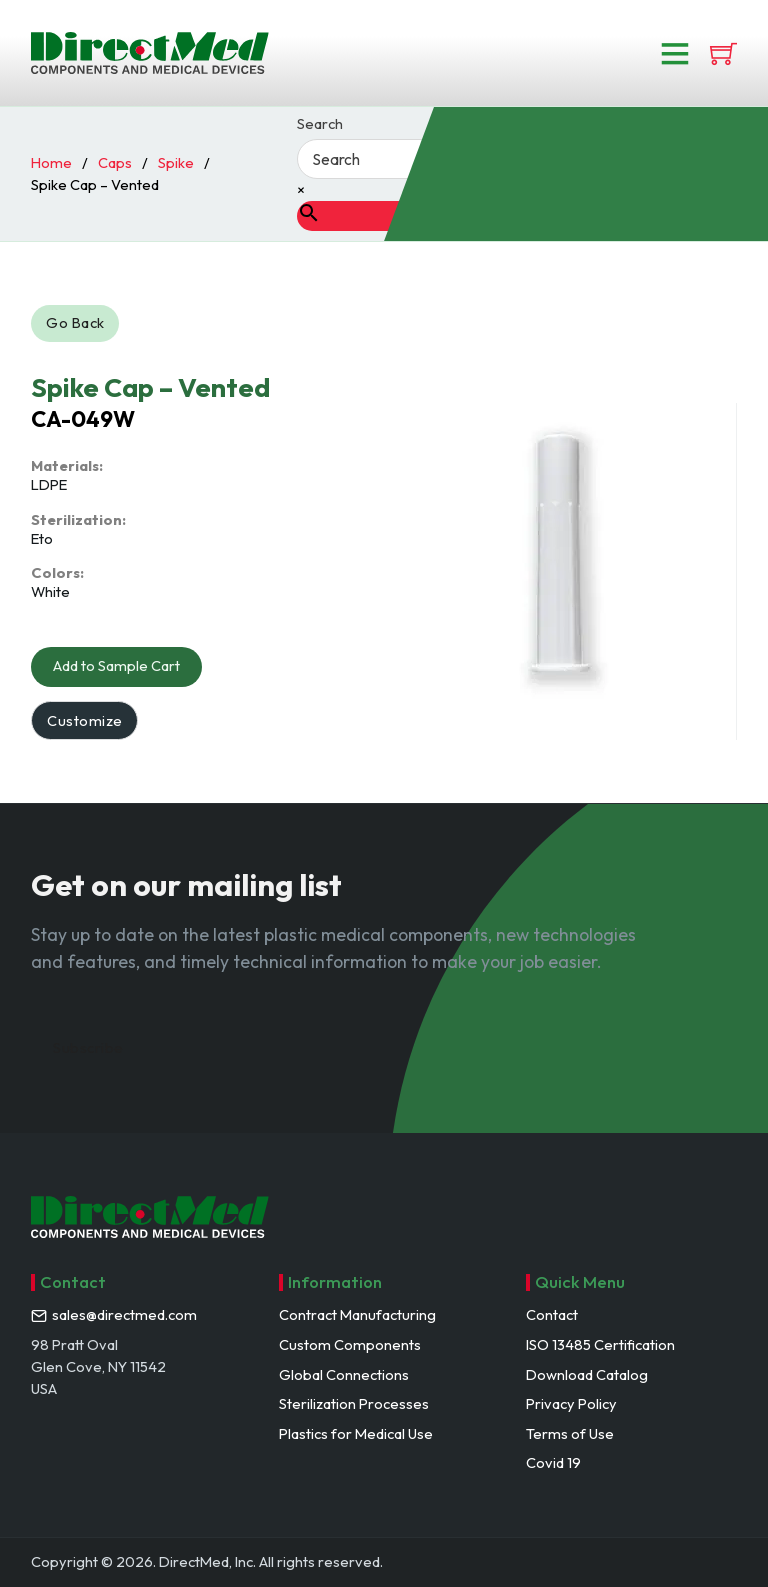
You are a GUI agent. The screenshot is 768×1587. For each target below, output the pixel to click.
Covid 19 (553, 1462)
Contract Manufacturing (357, 1314)
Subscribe (88, 1047)
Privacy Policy (571, 1403)
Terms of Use (570, 1433)
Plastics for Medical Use (356, 1433)
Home (51, 162)
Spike (176, 162)
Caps (115, 162)
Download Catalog (587, 1374)
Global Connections (344, 1374)
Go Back (75, 322)
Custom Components (350, 1344)
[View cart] (723, 53)
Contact (552, 1314)
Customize (85, 720)
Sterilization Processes (354, 1403)
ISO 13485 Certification (600, 1344)
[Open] (675, 53)
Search (320, 124)
